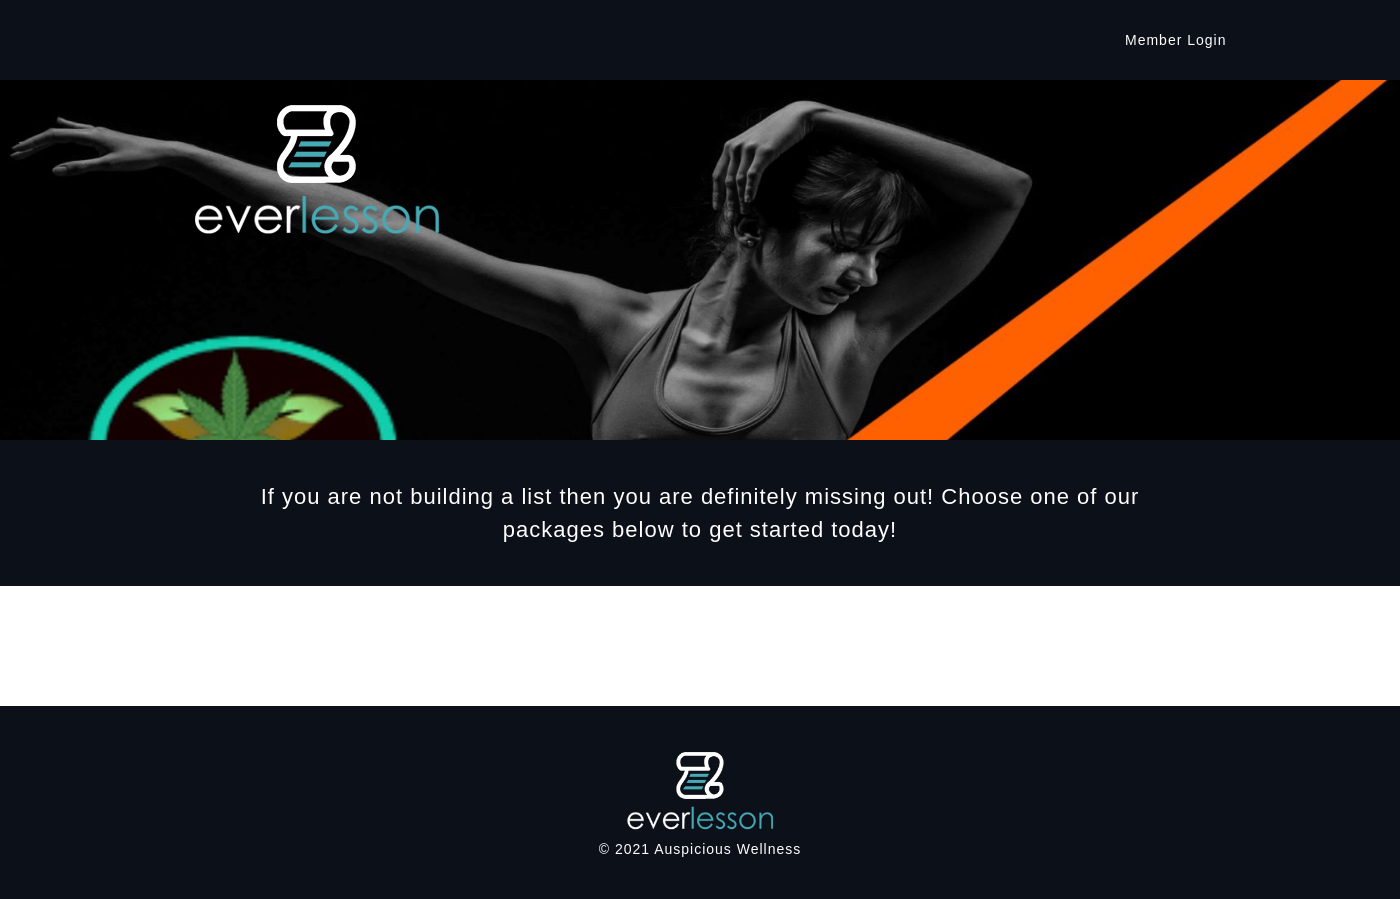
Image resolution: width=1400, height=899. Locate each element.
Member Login (1176, 40)
